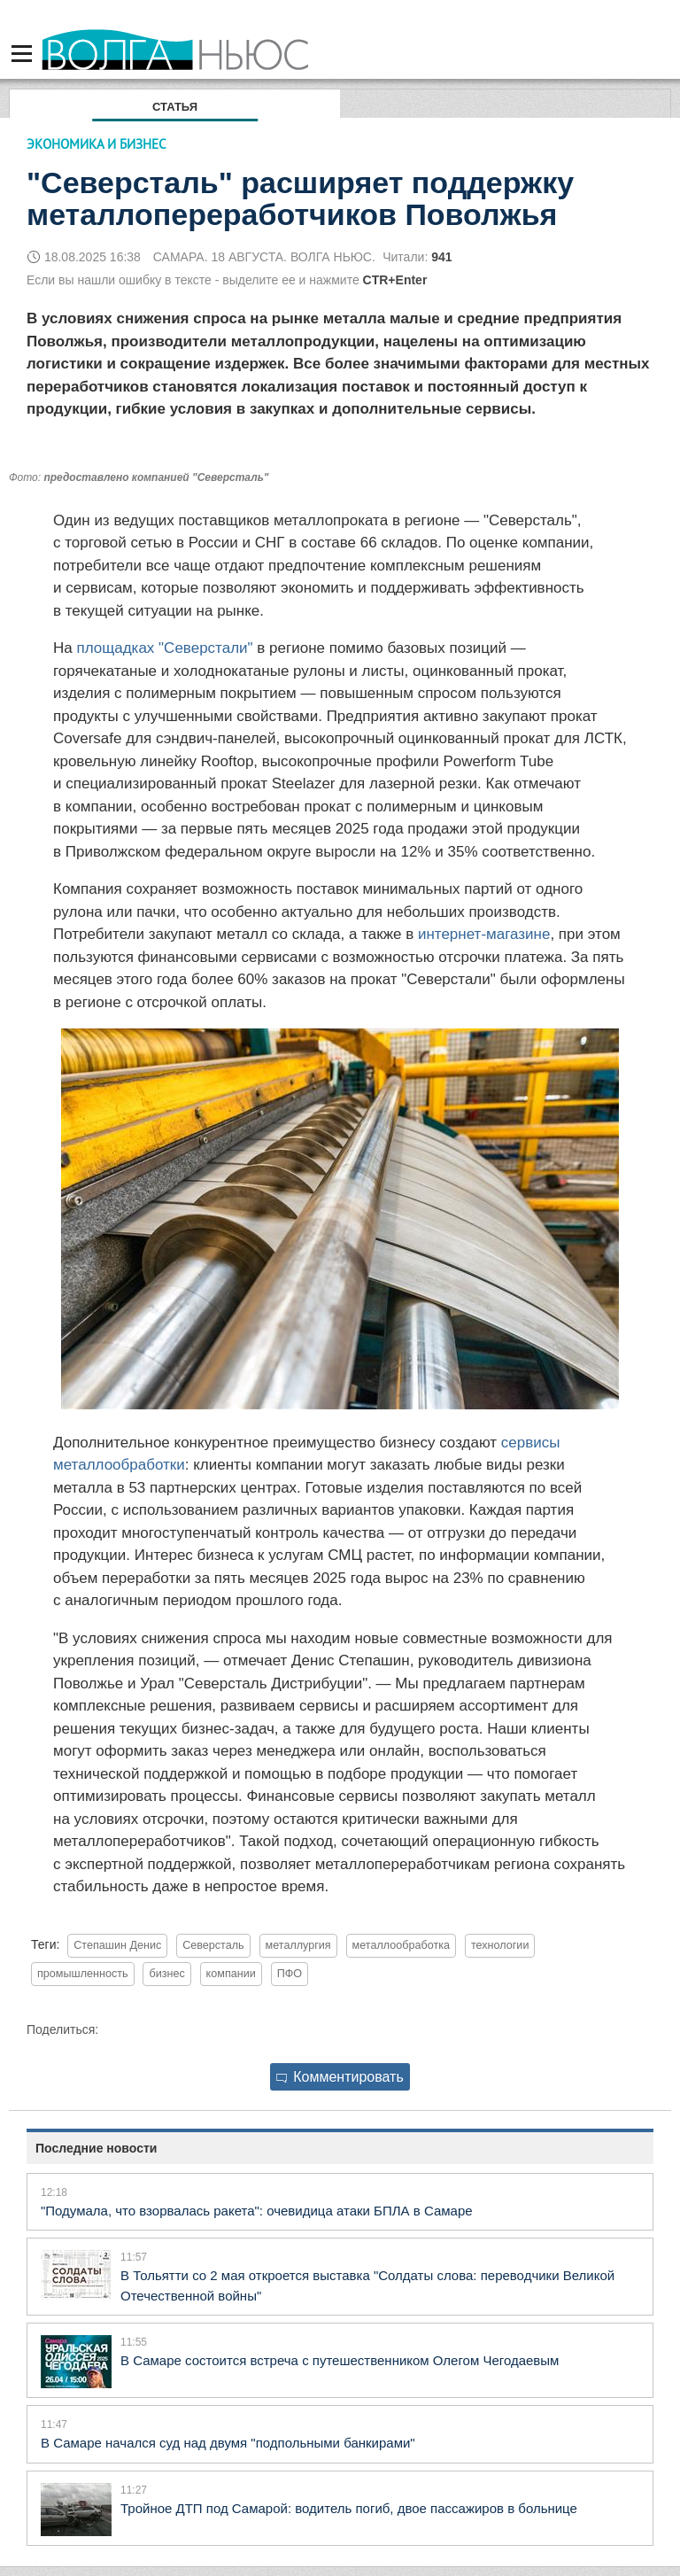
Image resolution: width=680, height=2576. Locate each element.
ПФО (289, 1973)
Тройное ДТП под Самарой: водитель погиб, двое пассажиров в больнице (348, 2508)
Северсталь (213, 1945)
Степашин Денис (117, 1945)
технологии (500, 1945)
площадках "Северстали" (164, 648)
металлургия (298, 1945)
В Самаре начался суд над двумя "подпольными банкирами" (228, 2442)
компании (231, 1973)
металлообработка (401, 1945)
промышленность (82, 1973)
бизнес (166, 1973)
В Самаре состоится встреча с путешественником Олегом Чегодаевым (339, 2360)
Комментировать (340, 2076)
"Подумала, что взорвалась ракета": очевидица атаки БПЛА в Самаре (257, 2210)
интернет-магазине (484, 934)
